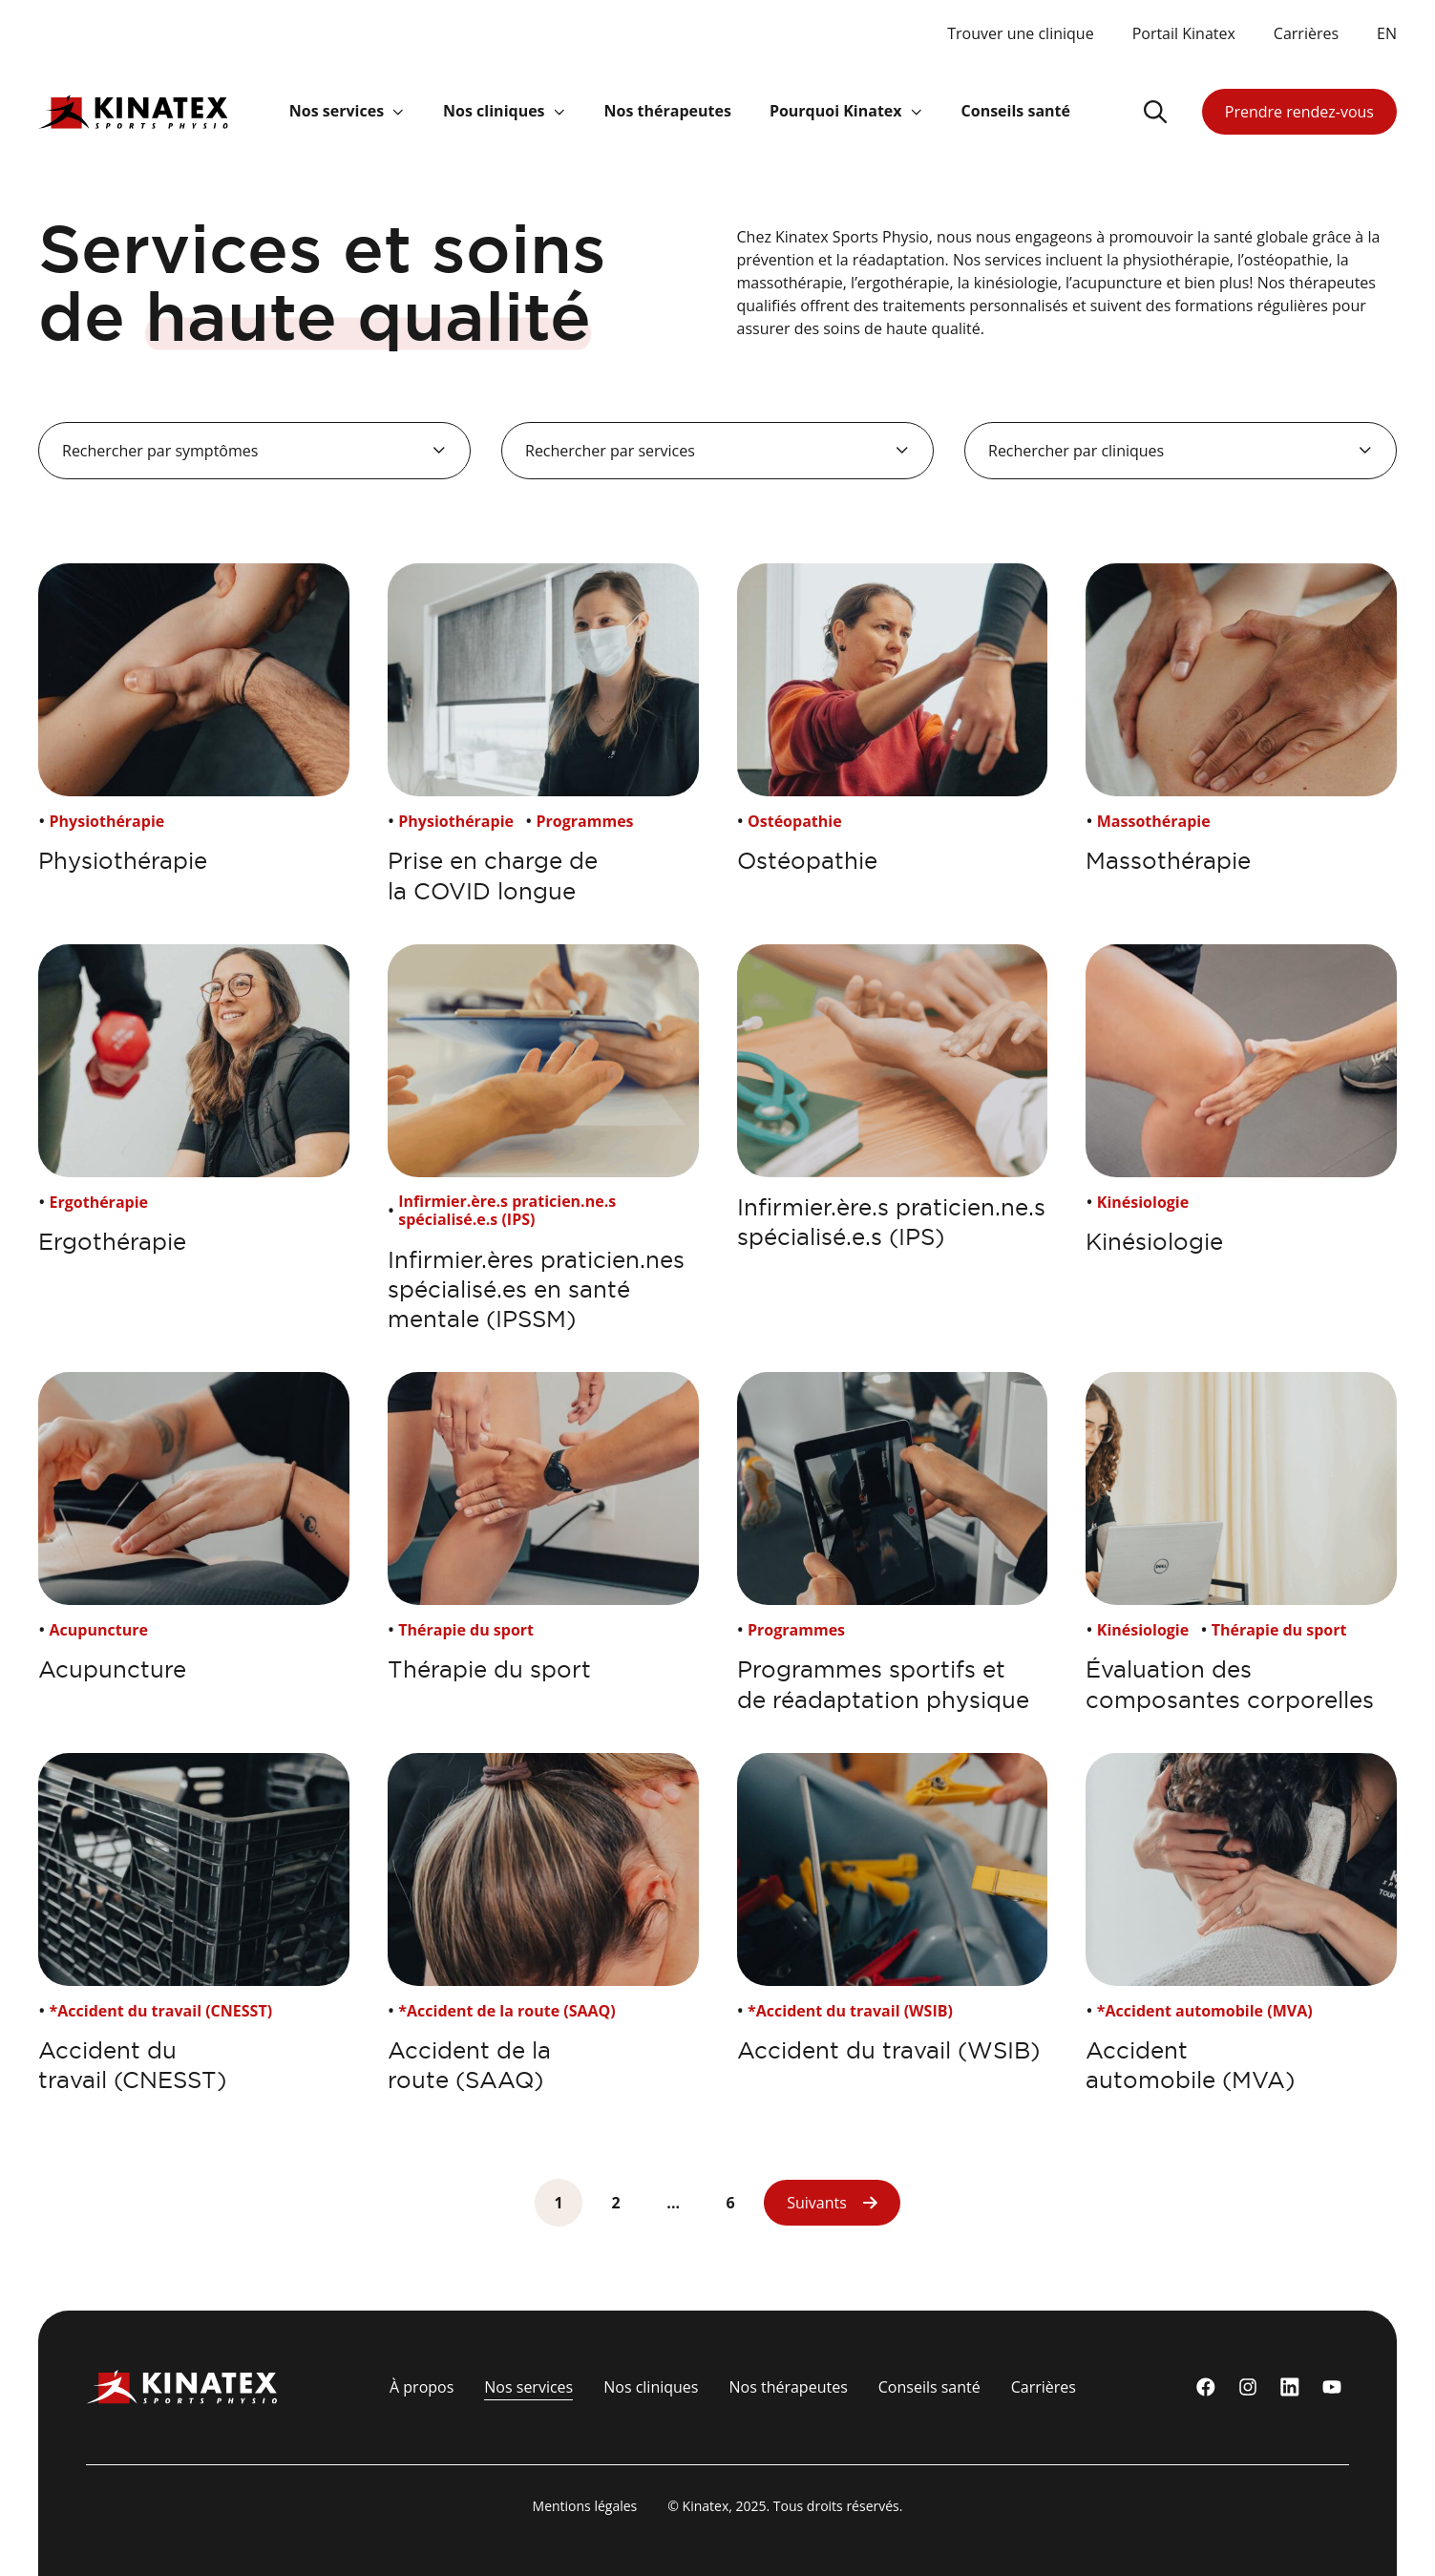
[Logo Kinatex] (133, 111)
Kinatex (706, 2506)
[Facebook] (1206, 2387)
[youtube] (1332, 2387)
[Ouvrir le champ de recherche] (1155, 112)
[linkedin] (1290, 2387)
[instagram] (1248, 2387)
